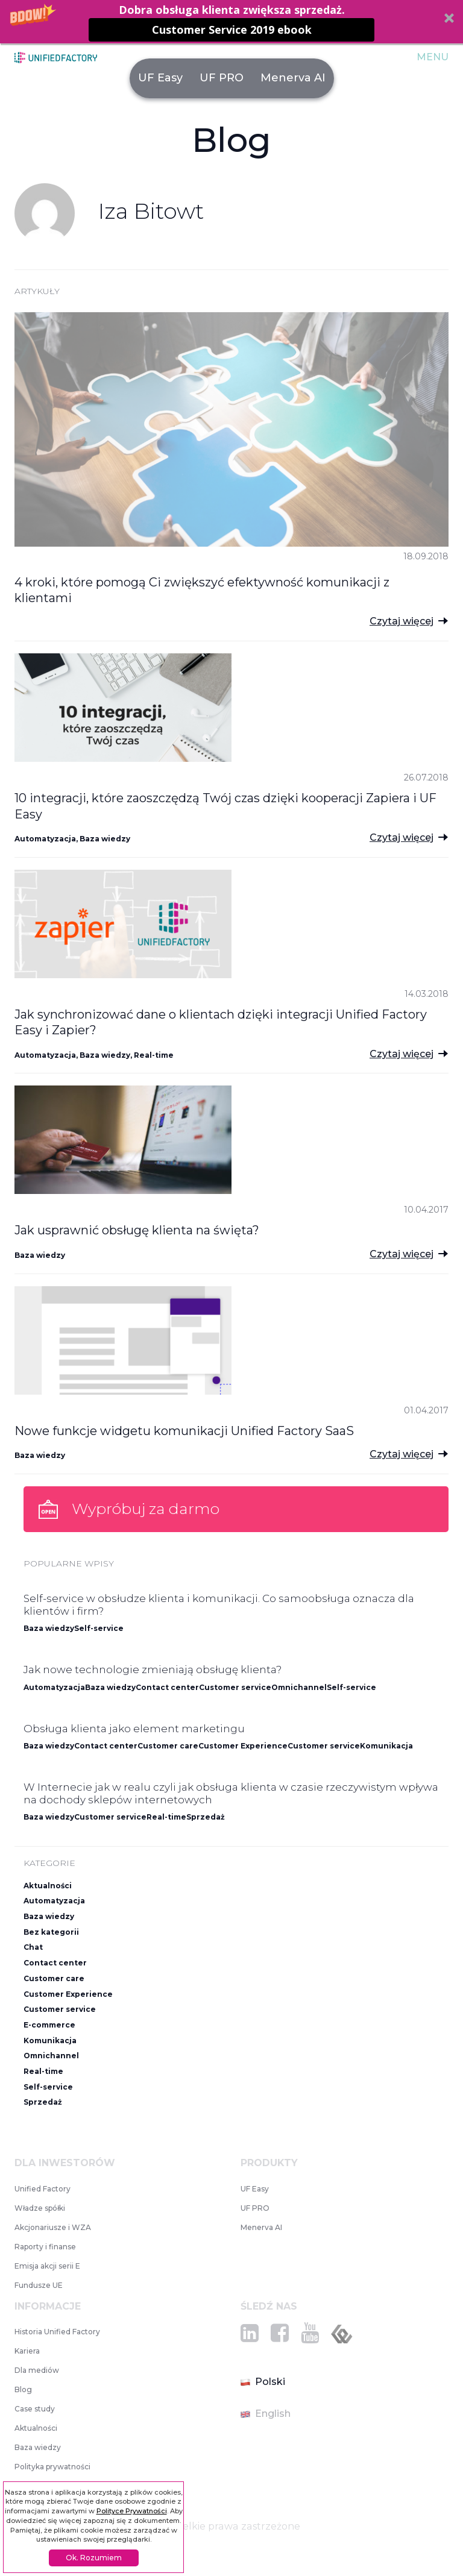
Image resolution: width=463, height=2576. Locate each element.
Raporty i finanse (45, 2246)
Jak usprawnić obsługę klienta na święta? (136, 1230)
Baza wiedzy (105, 838)
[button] (231, 21)
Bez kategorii (51, 1932)
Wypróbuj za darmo (145, 1509)
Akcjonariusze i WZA (52, 2227)
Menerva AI (293, 77)
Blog (23, 2389)
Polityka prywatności (52, 2466)
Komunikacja (386, 1745)
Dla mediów (36, 2370)
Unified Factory (42, 2188)
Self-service (99, 1628)
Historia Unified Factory (57, 2331)
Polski (263, 2381)
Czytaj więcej (401, 621)
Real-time (154, 1055)
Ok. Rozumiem (94, 2557)
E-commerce (49, 2024)
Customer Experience (243, 1745)
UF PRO (222, 77)
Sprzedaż (205, 1816)
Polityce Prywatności (131, 2511)
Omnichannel (299, 1687)
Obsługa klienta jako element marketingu (134, 1729)
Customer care (167, 1745)
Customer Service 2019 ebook (232, 29)
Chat (33, 1947)
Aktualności (48, 1885)
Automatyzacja (45, 838)
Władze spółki (39, 2208)
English (266, 2413)
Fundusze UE (38, 2285)
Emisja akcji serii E (47, 2265)
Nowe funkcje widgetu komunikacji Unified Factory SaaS (184, 1431)
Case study (34, 2408)
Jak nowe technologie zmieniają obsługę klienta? (153, 1669)
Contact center (167, 1687)
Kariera (27, 2350)
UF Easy (160, 77)
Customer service (235, 1687)
